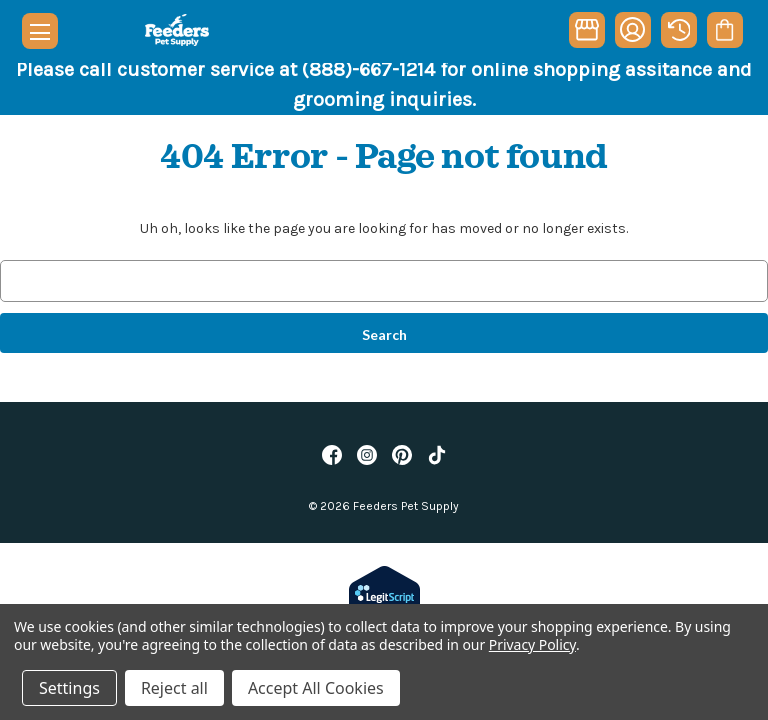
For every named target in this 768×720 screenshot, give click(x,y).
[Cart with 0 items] (724, 30)
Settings (69, 688)
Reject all (174, 688)
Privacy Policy (532, 644)
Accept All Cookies (316, 688)
